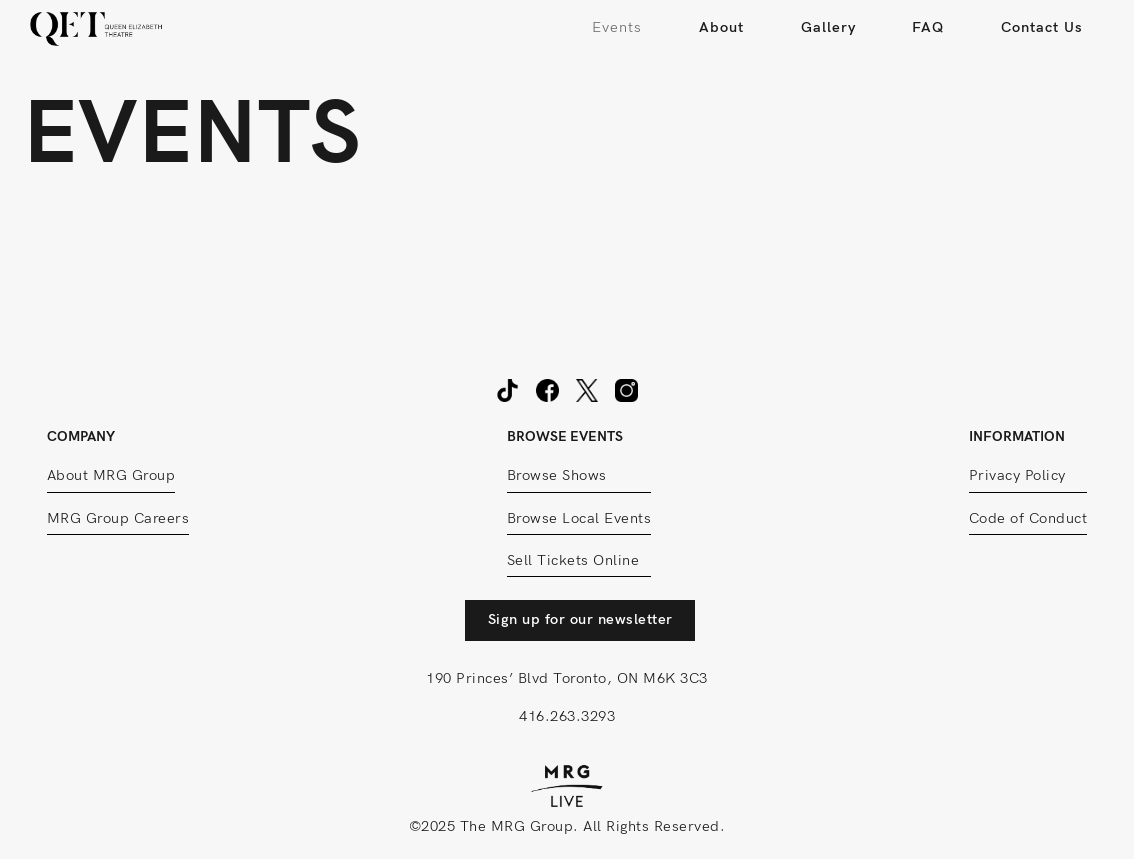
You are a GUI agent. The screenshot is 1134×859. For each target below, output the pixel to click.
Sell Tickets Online (573, 560)
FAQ (928, 27)
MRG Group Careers (118, 518)
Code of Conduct (1028, 518)
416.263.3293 (567, 716)
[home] (96, 28)
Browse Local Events (579, 518)
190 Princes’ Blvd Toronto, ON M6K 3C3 (567, 678)
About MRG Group (111, 475)
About (721, 27)
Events (617, 27)
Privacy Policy (1017, 475)
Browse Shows (557, 475)
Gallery (828, 27)
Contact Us (1042, 27)
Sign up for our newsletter (580, 619)
